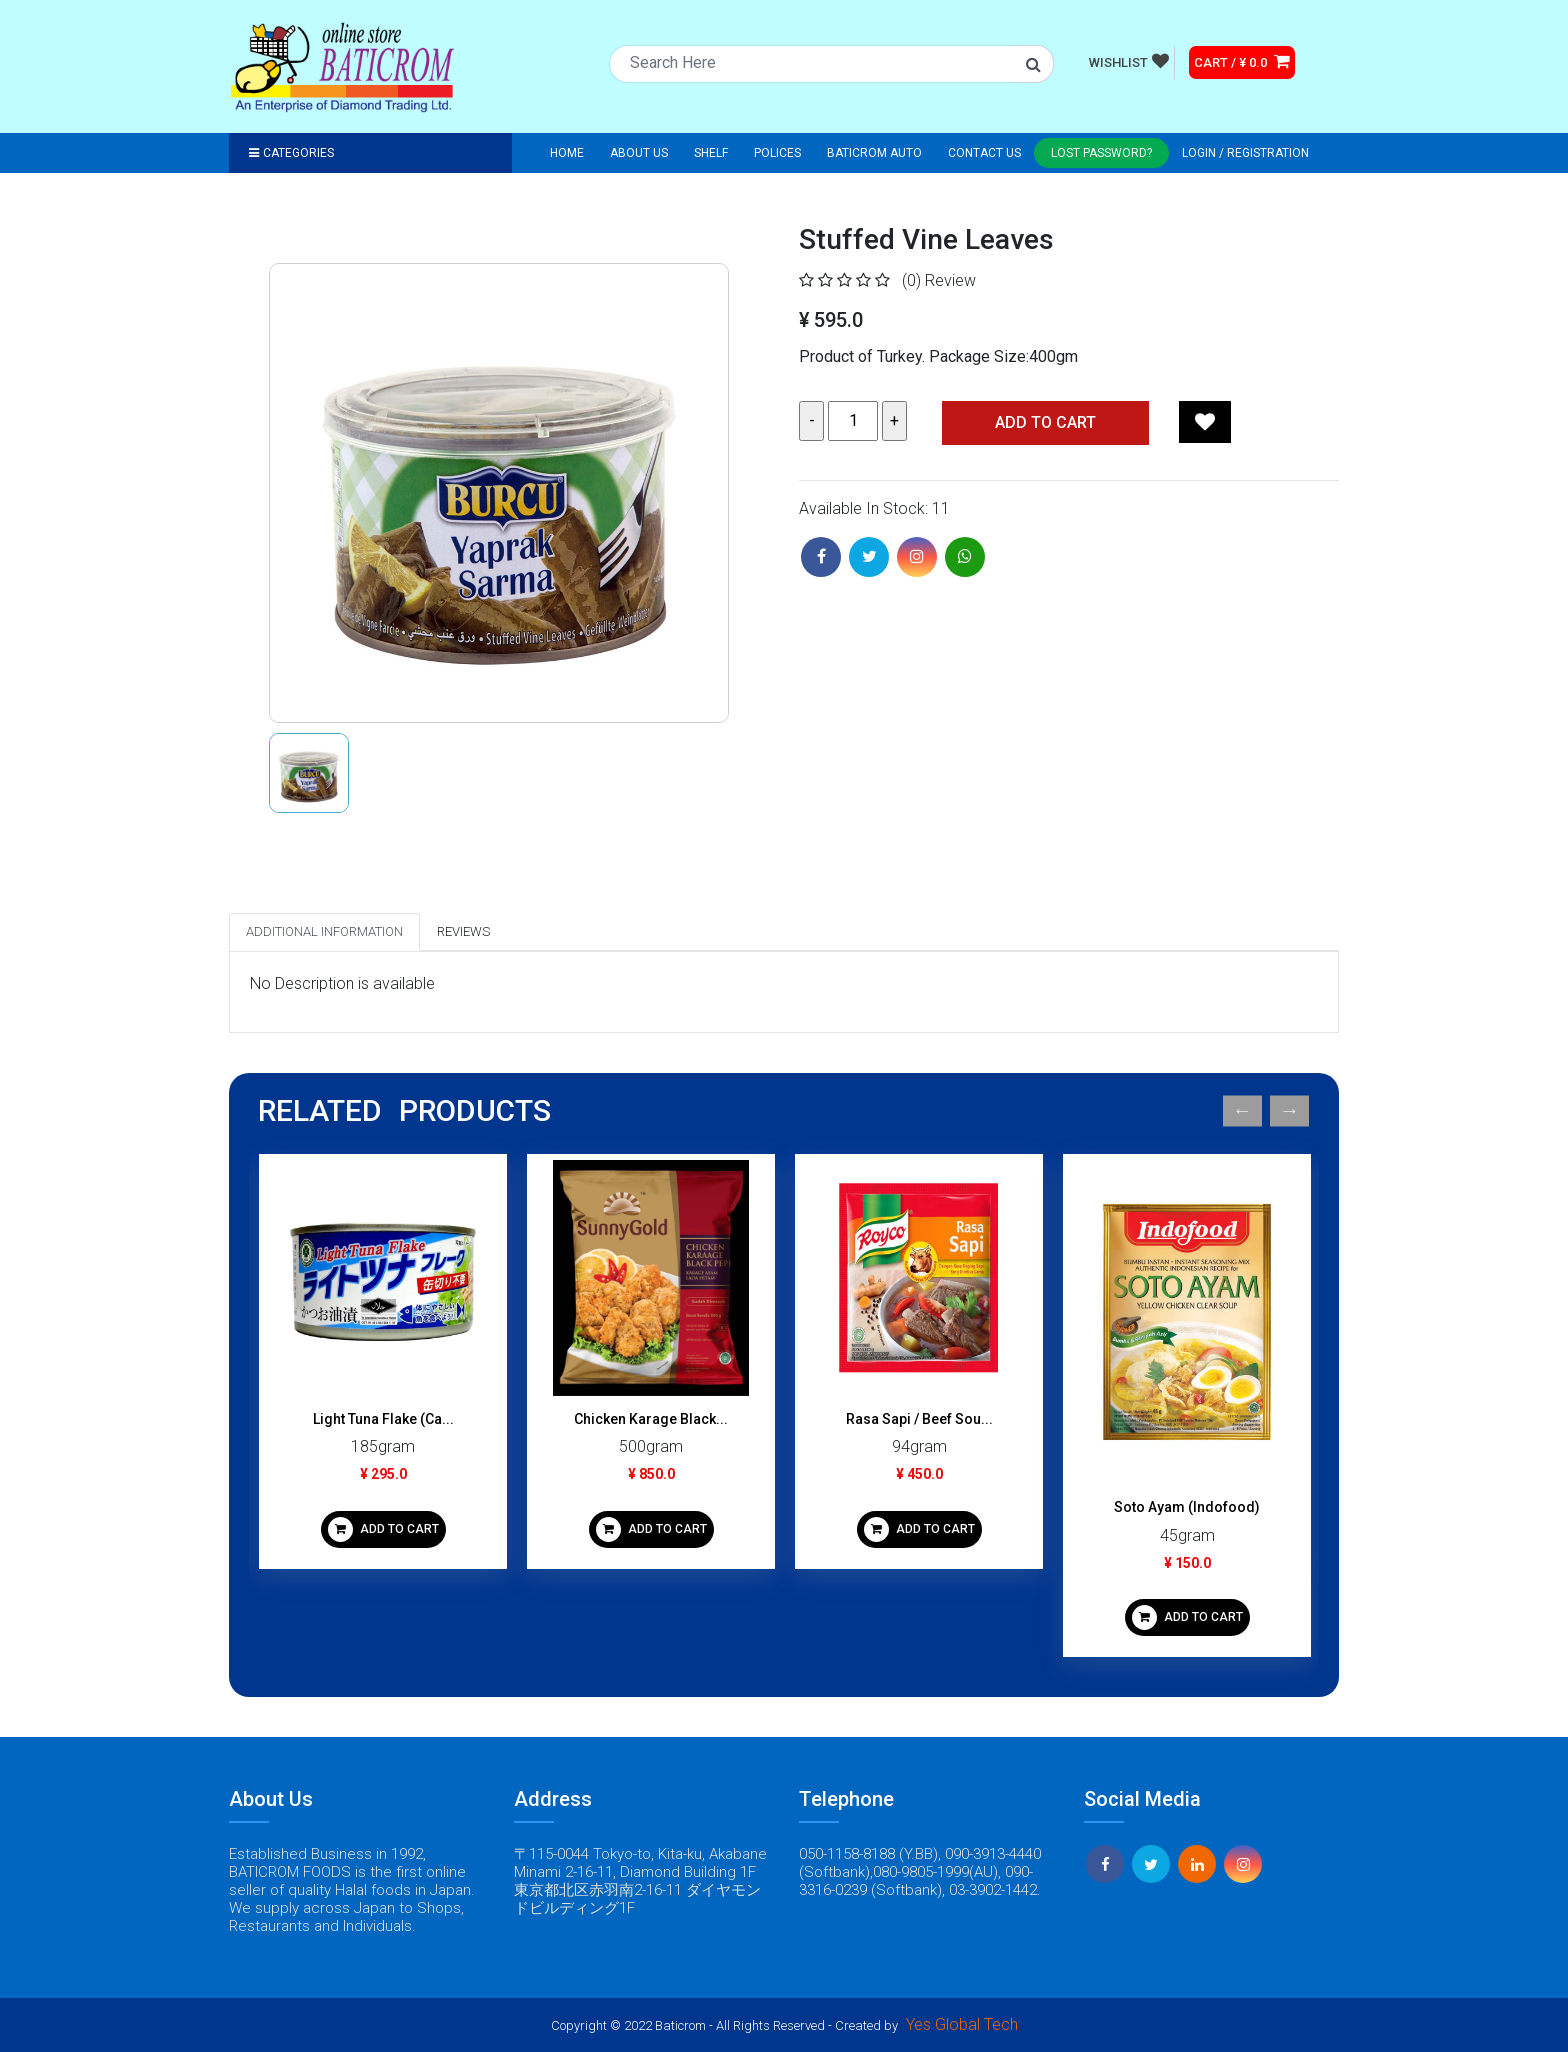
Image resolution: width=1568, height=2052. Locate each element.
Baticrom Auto (874, 153)
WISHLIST (1129, 61)
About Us (639, 153)
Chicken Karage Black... (651, 1419)
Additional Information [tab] (324, 931)
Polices (777, 153)
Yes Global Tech (962, 2024)
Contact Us (984, 153)
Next (1289, 1111)
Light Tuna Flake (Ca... (383, 1419)
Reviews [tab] (463, 931)
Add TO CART (1045, 422)
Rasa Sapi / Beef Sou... (919, 1419)
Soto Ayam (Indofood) (1187, 1507)
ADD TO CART (383, 1529)
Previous (1242, 1111)
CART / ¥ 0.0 (1242, 61)
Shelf (711, 153)
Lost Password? (1101, 153)
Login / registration (1245, 153)
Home (567, 153)
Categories (291, 153)
